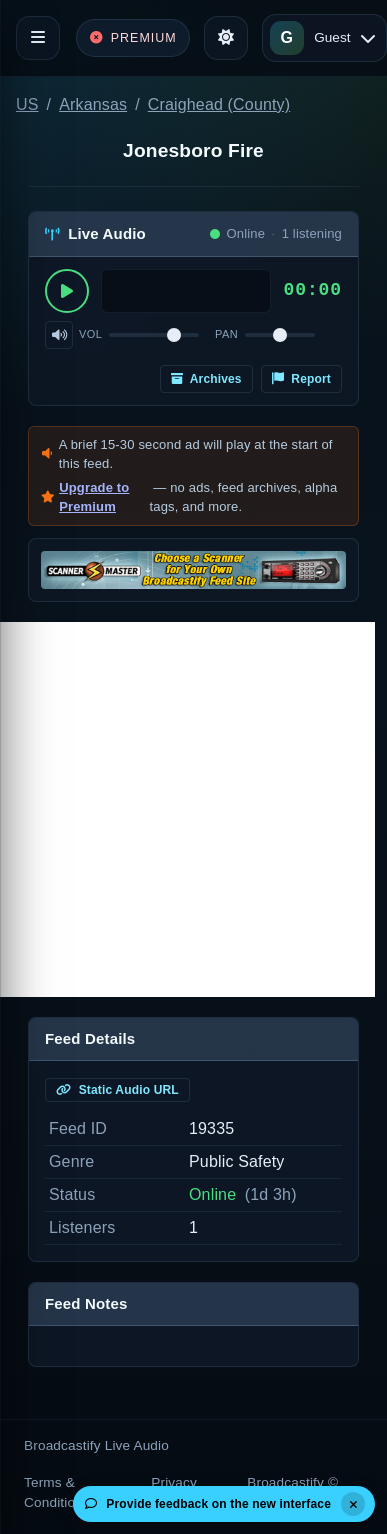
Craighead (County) (219, 104)
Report (301, 379)
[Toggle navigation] (38, 38)
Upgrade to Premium (94, 497)
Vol (90, 334)
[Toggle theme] (226, 38)
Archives (206, 379)
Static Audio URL (117, 1090)
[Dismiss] (353, 1504)
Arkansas (93, 104)
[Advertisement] (187, 809)
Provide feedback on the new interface (208, 1504)
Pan (226, 334)
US (27, 104)
